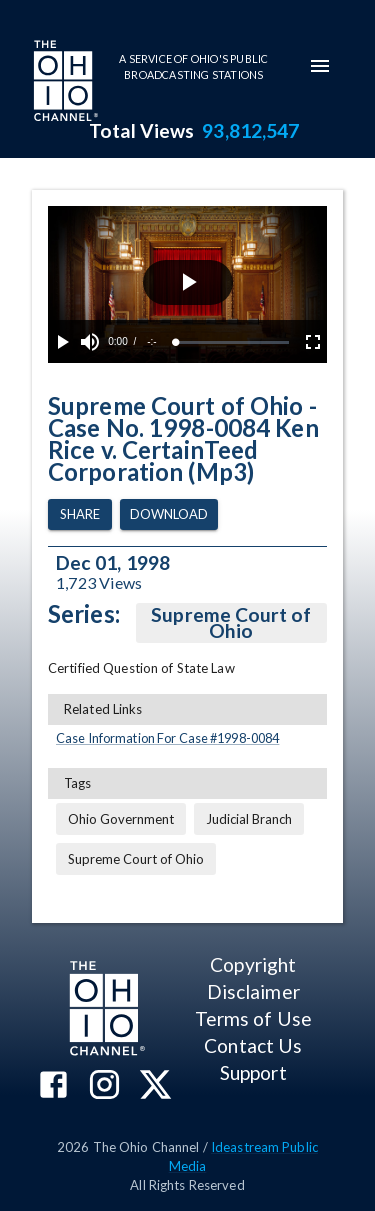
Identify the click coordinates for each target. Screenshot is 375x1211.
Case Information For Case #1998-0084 (167, 738)
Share (80, 514)
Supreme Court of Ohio (231, 623)
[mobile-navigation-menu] (320, 66)
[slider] (232, 342)
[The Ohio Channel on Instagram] (104, 1086)
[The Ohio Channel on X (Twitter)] (155, 1086)
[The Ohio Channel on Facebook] (53, 1086)
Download (169, 514)
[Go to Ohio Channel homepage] (64, 83)
